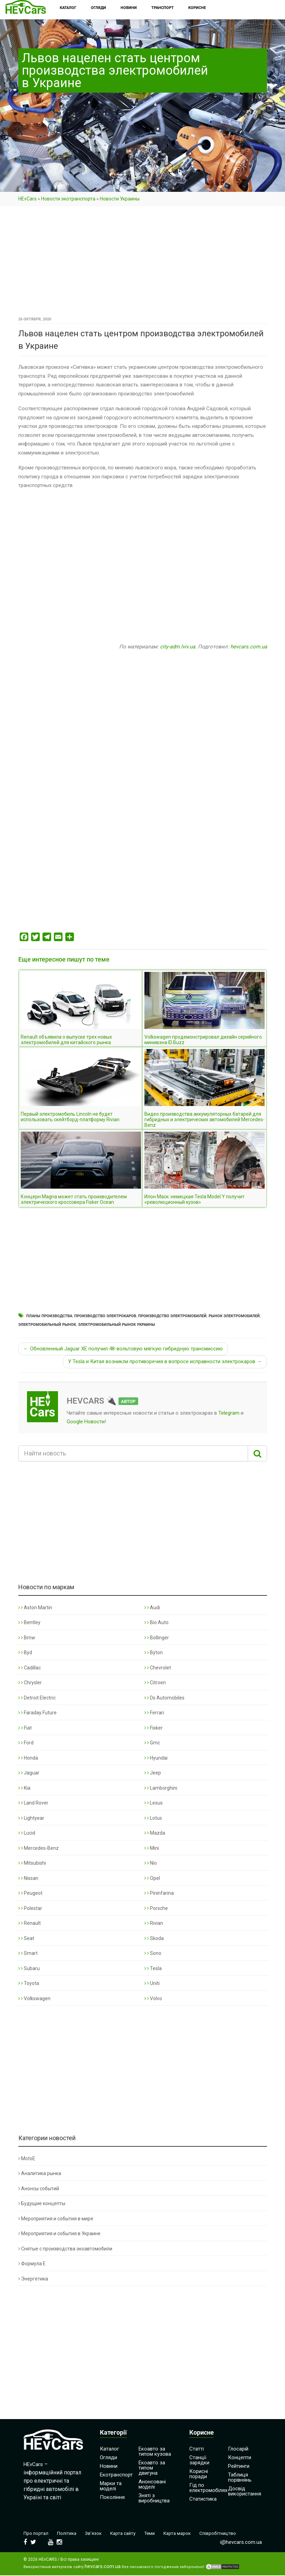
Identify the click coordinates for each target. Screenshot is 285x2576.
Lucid (26, 1833)
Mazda (154, 1833)
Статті (196, 2449)
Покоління (112, 2497)
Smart (28, 1953)
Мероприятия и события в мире (55, 2218)
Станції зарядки (199, 2460)
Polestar (30, 1908)
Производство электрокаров (105, 1316)
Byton (153, 1652)
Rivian (153, 1923)
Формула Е (32, 2263)
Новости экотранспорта (68, 199)
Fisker (153, 1728)
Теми (159, 2533)
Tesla (153, 1968)
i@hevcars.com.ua (241, 2543)
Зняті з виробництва (154, 2498)
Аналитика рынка (39, 2173)
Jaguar (28, 1773)
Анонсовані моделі (152, 2484)
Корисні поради (198, 2474)
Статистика (203, 2499)
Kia (24, 1788)
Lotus (153, 1818)
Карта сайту (130, 2533)
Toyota (28, 1983)
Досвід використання (244, 2491)
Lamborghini (160, 1788)
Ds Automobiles (164, 1698)
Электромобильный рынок (47, 1324)
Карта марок (189, 2533)
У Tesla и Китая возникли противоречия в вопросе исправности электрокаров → (165, 1361)
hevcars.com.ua (248, 647)
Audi (152, 1607)
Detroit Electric (37, 1698)
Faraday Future (37, 1712)
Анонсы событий (38, 2188)
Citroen (155, 1682)
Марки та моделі (111, 2486)
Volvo (153, 1998)
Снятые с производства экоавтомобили (65, 2248)
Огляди (108, 2457)
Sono (152, 1953)
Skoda (154, 1938)
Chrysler (30, 1682)
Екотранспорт (116, 2475)
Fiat (25, 1728)
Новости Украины (120, 199)
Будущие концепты (41, 2203)
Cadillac (29, 1667)
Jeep (152, 1773)
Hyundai (156, 1758)
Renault (29, 1923)
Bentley (29, 1622)
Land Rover (33, 1803)
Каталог (109, 2449)
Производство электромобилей (172, 1316)
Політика (70, 2533)
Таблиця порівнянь (239, 2477)
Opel (152, 1878)
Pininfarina (159, 1893)
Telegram (228, 1413)
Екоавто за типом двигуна (152, 2468)
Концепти (239, 2457)
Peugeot (30, 1893)
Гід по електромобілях (208, 2487)
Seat (26, 1938)
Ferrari (154, 1712)
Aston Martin (35, 1607)
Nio (150, 1863)
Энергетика (33, 2279)
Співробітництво (232, 2533)
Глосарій (238, 2449)
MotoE (26, 2158)
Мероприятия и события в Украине (59, 2233)
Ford (26, 1742)
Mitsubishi (32, 1863)
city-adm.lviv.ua (177, 647)
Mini (151, 1848)
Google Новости (86, 1421)
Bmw (26, 1637)
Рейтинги (238, 2466)
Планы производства (49, 1316)
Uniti (152, 1983)
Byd (25, 1652)
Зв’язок (98, 2533)
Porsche (156, 1908)
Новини (108, 2466)
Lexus (153, 1803)
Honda (28, 1758)
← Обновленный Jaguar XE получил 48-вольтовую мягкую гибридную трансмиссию (123, 1349)
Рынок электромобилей (234, 1316)
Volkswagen (34, 1998)
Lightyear (31, 1818)
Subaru (29, 1968)
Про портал (37, 2533)
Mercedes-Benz (38, 1848)
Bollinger (156, 1637)
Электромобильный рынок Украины (116, 1324)
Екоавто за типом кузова (155, 2451)
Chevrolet (157, 1667)
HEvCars (27, 199)
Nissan (28, 1878)
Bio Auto (156, 1622)
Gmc (152, 1742)
